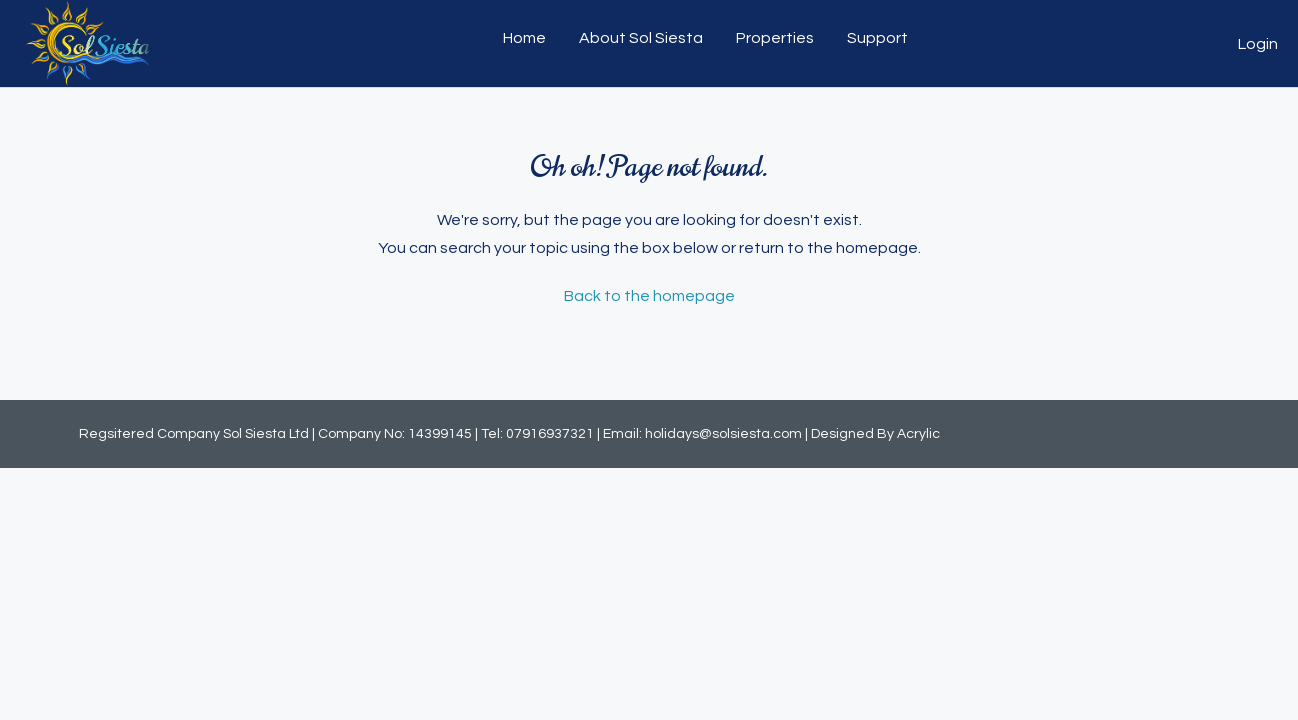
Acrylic (918, 434)
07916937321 (550, 434)
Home (524, 38)
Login (1258, 44)
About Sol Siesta (641, 38)
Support (877, 38)
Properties (775, 38)
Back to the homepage (649, 296)
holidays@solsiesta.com (723, 434)
